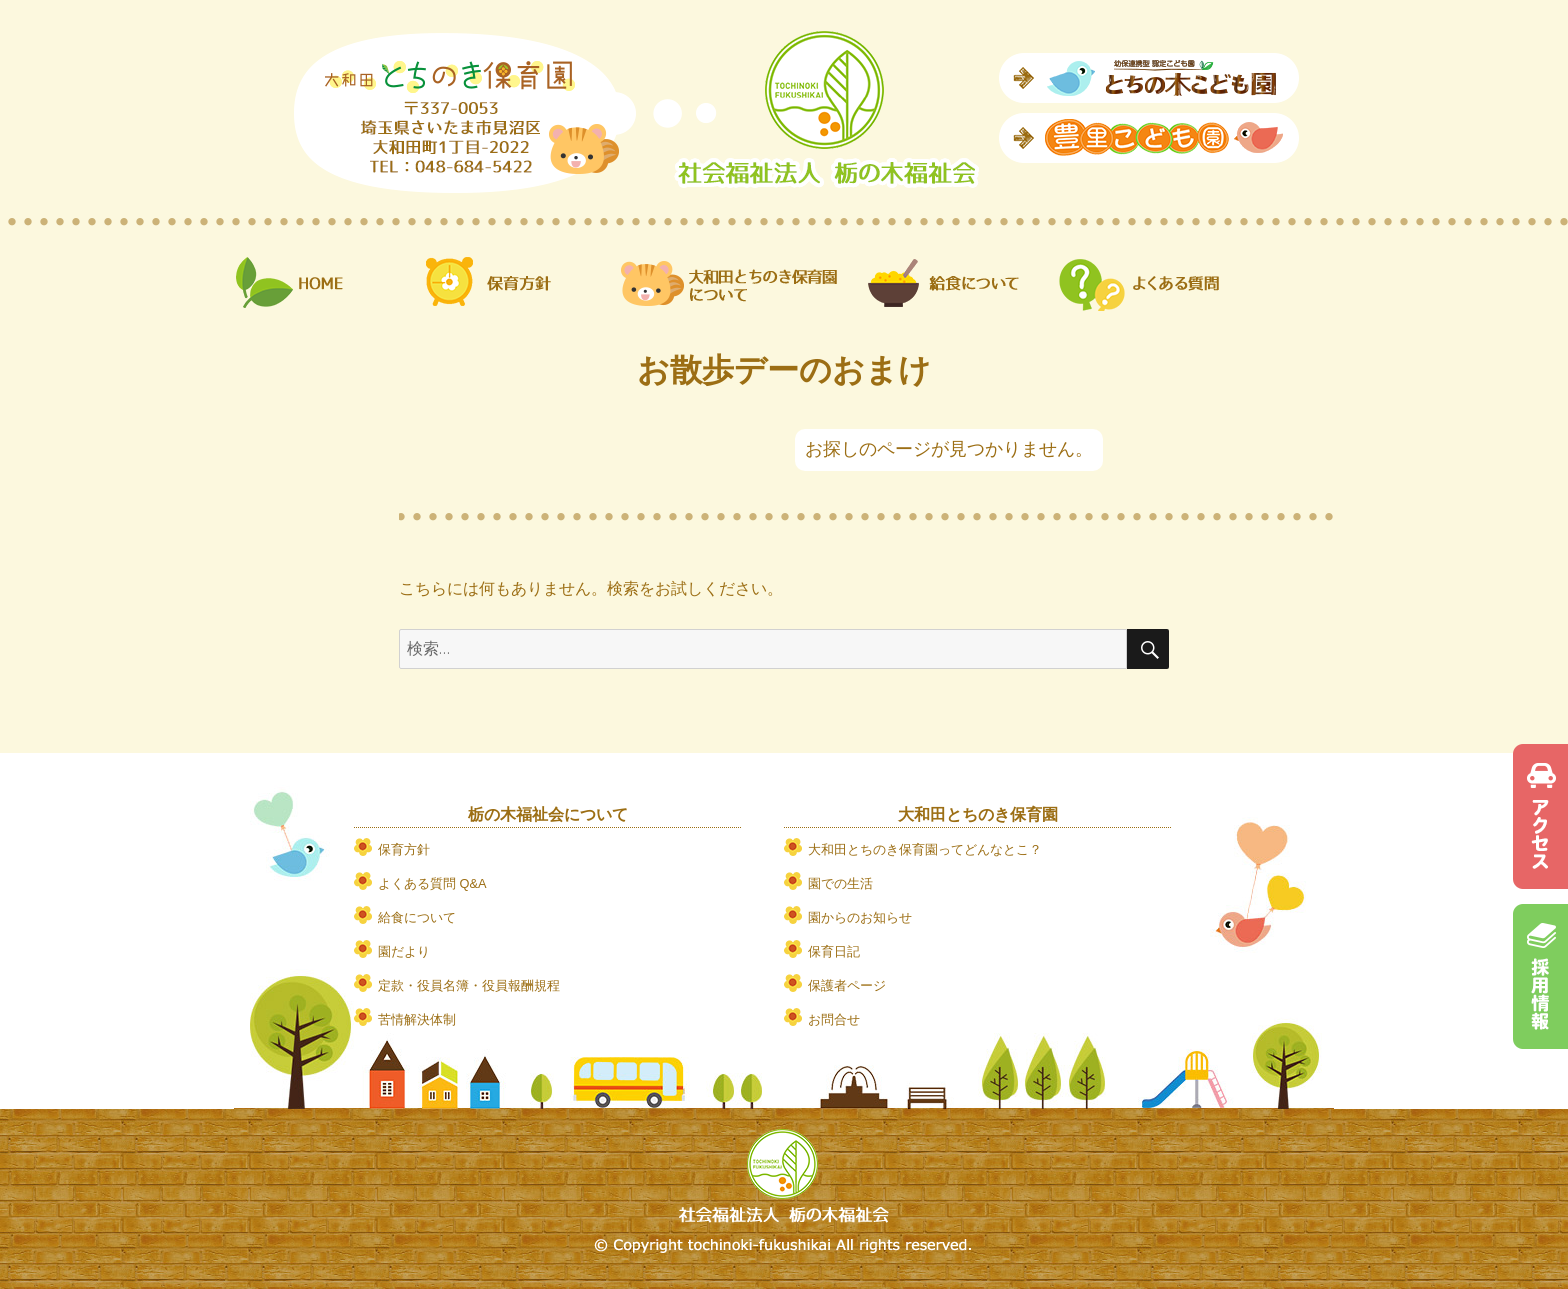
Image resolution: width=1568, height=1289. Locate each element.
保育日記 (834, 951)
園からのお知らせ (860, 917)
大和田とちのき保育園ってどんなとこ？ (925, 849)
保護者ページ (847, 985)
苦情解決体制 (417, 1019)
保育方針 (404, 849)
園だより (404, 951)
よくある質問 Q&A (432, 883)
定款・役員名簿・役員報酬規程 (469, 985)
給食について (417, 917)
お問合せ (834, 1019)
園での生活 (840, 883)
